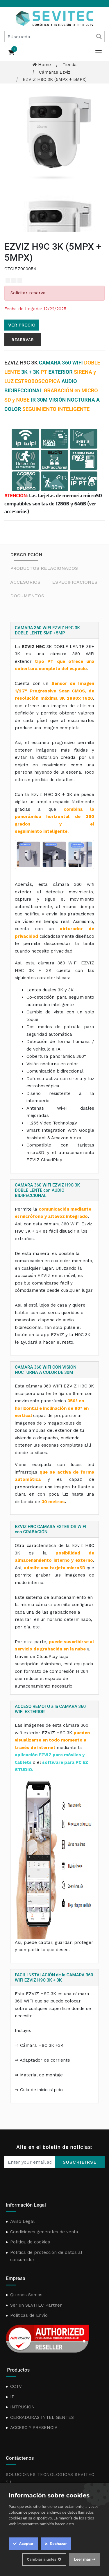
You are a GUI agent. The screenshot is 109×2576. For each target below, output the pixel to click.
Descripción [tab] (26, 554)
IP (12, 2396)
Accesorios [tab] (25, 582)
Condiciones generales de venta (44, 2231)
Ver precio (21, 325)
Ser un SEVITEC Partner (36, 2305)
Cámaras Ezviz (54, 72)
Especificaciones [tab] (74, 582)
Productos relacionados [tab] (44, 568)
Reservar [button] (23, 340)
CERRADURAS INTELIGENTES (42, 2417)
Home (42, 64)
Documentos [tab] (27, 595)
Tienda (69, 64)
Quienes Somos (26, 2294)
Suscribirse (80, 2162)
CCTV (16, 2386)
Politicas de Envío (29, 2315)
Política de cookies (30, 2242)
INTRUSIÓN (22, 2407)
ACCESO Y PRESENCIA (34, 2427)
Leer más (82, 2559)
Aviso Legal (22, 2221)
